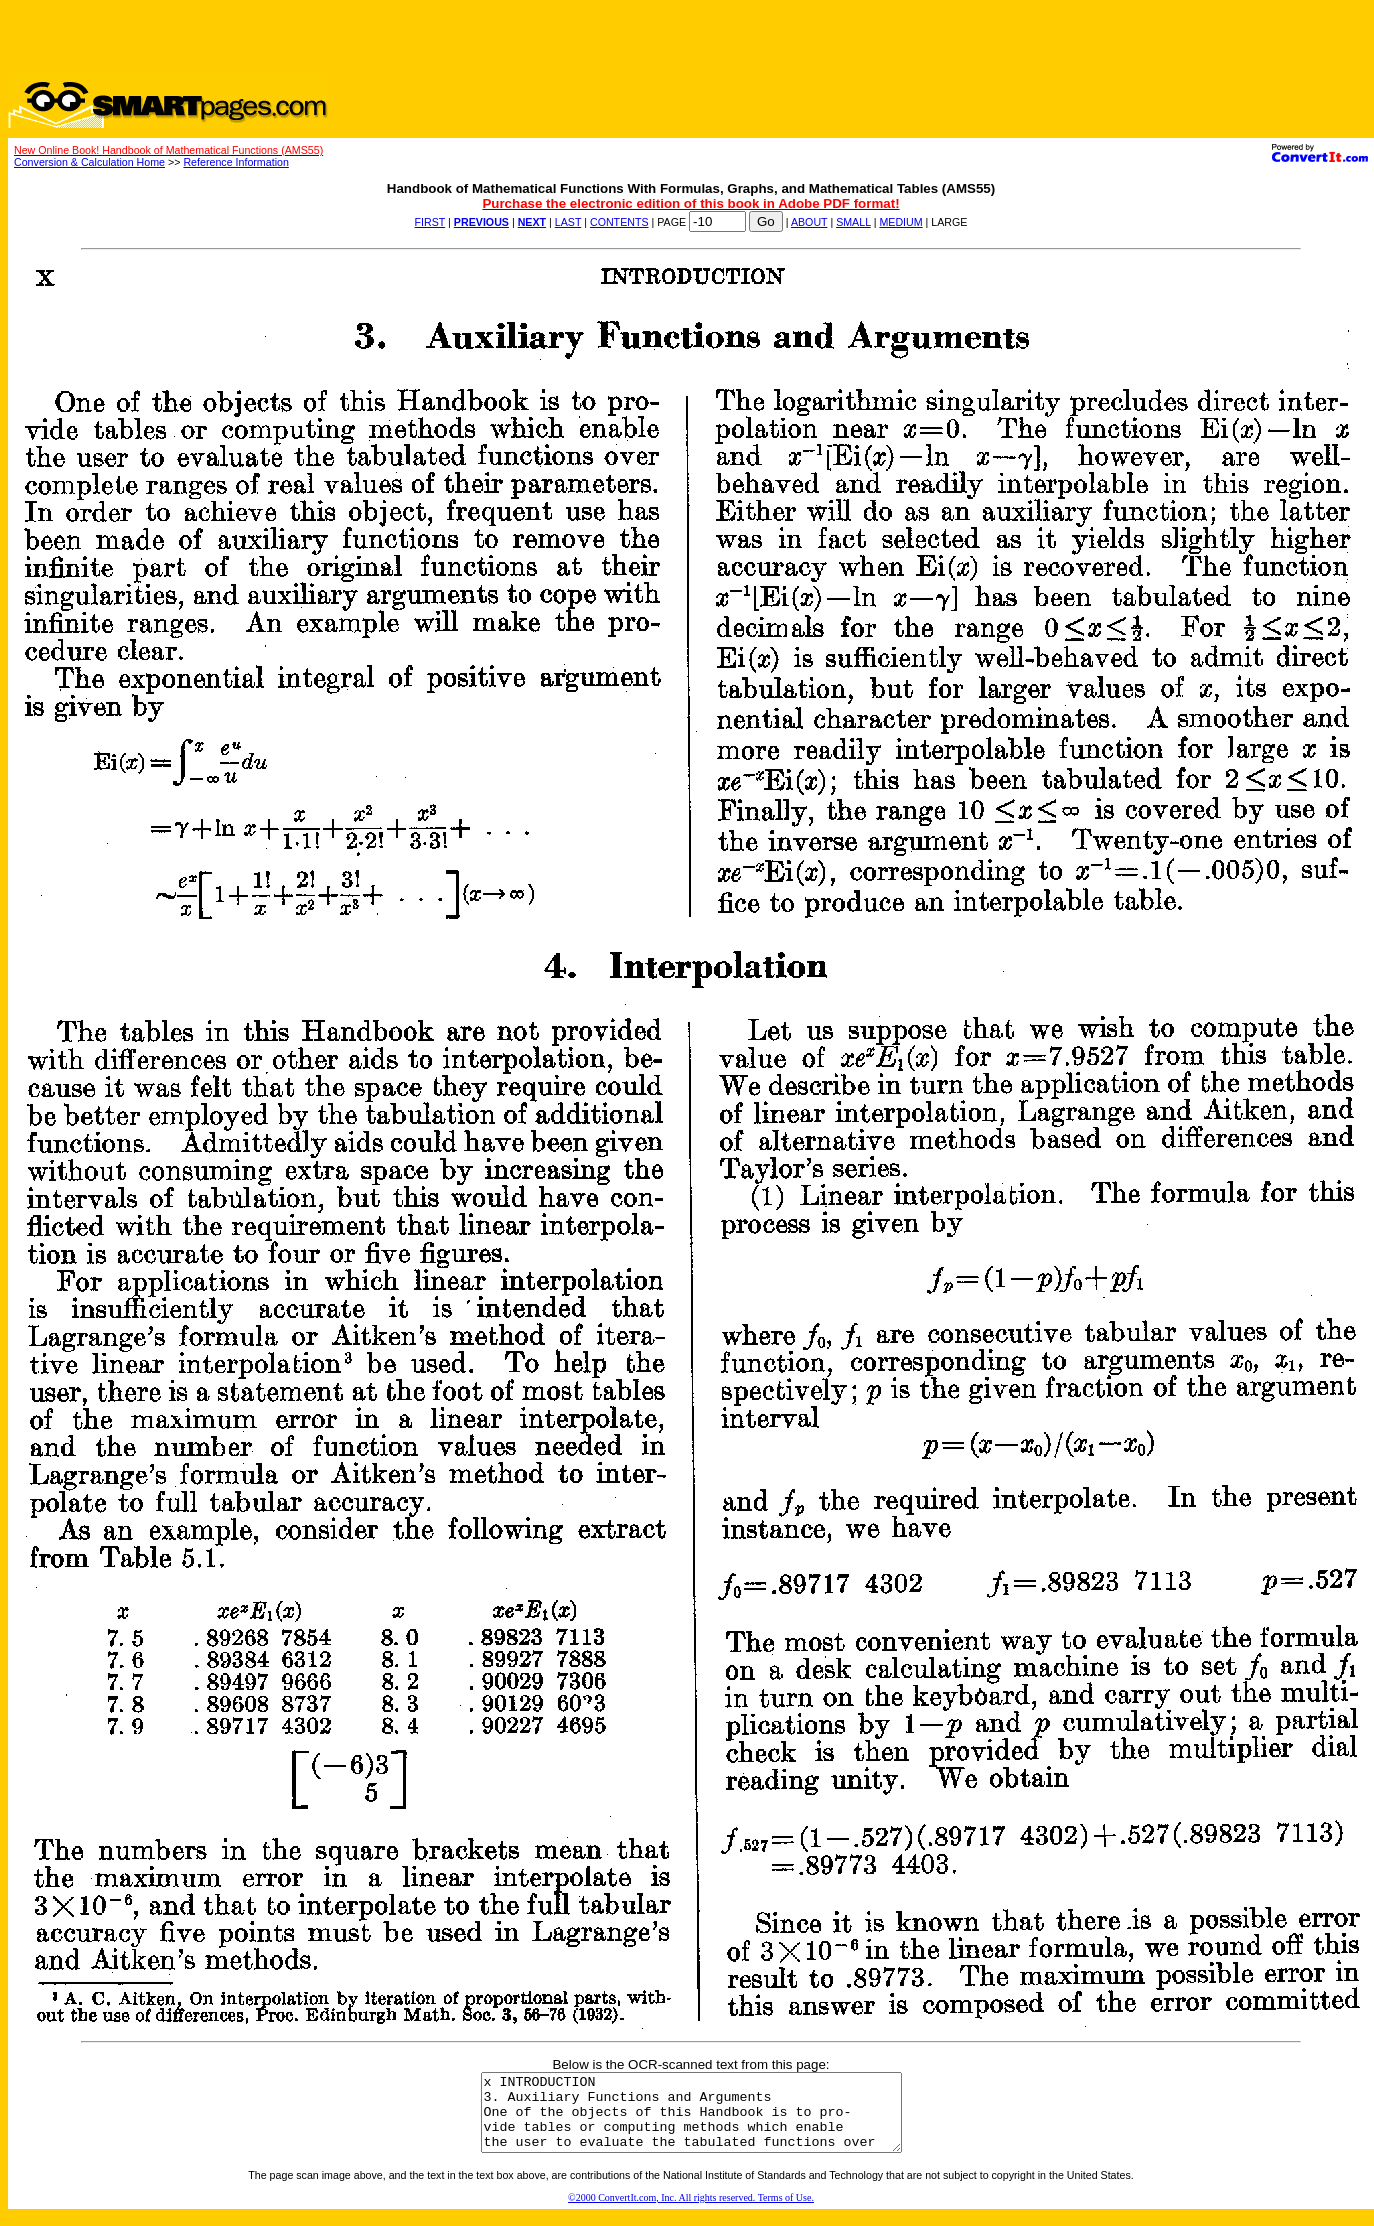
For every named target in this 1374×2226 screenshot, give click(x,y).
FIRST (430, 222)
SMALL (853, 222)
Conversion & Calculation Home (89, 162)
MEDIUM (900, 222)
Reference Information (235, 162)
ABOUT (809, 222)
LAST (568, 222)
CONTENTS (619, 222)
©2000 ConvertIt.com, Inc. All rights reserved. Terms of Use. (691, 2212)
